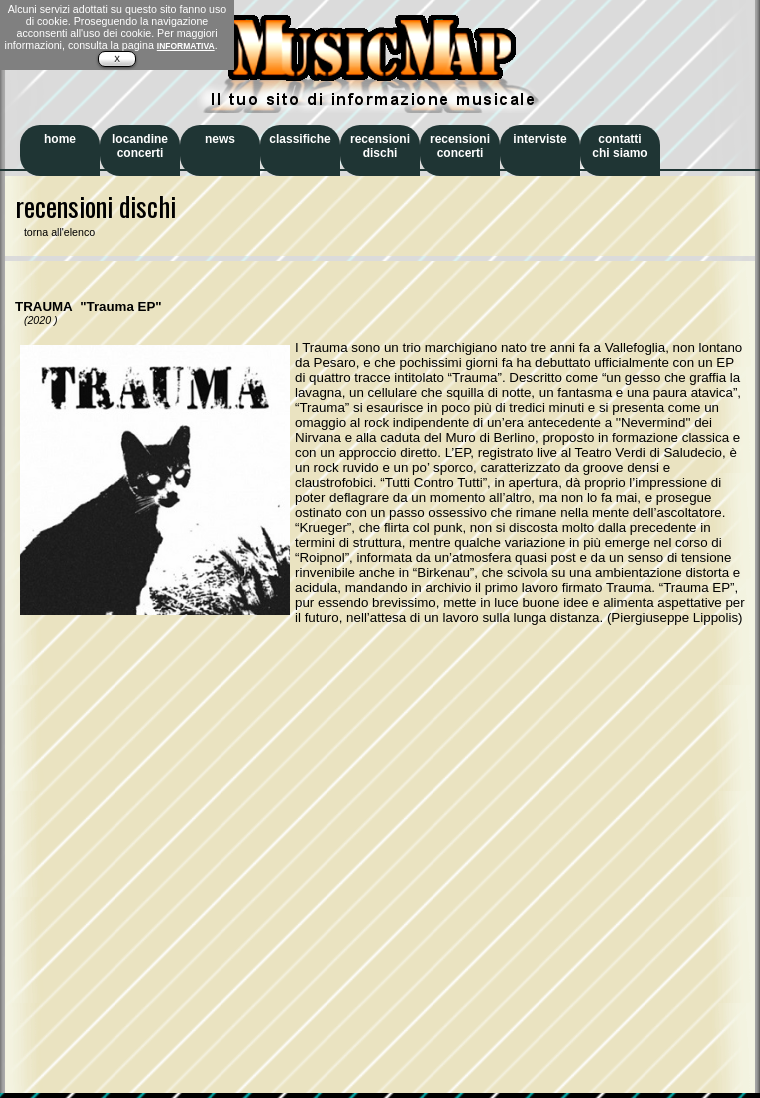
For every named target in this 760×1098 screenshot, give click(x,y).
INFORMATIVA (186, 46)
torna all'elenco (55, 232)
